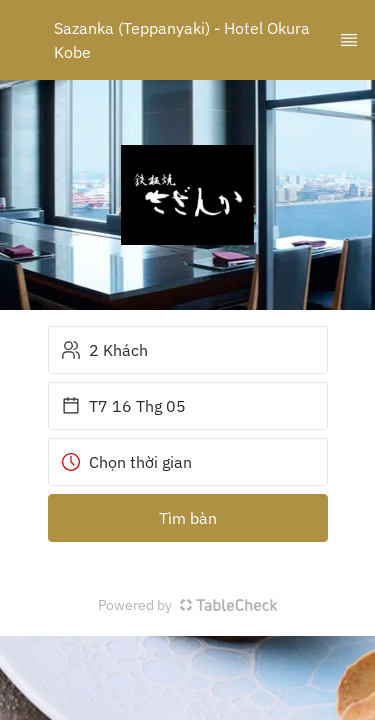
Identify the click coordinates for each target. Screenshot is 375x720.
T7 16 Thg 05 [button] (123, 406)
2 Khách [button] (104, 350)
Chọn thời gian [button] (126, 462)
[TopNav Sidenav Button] (349, 40)
